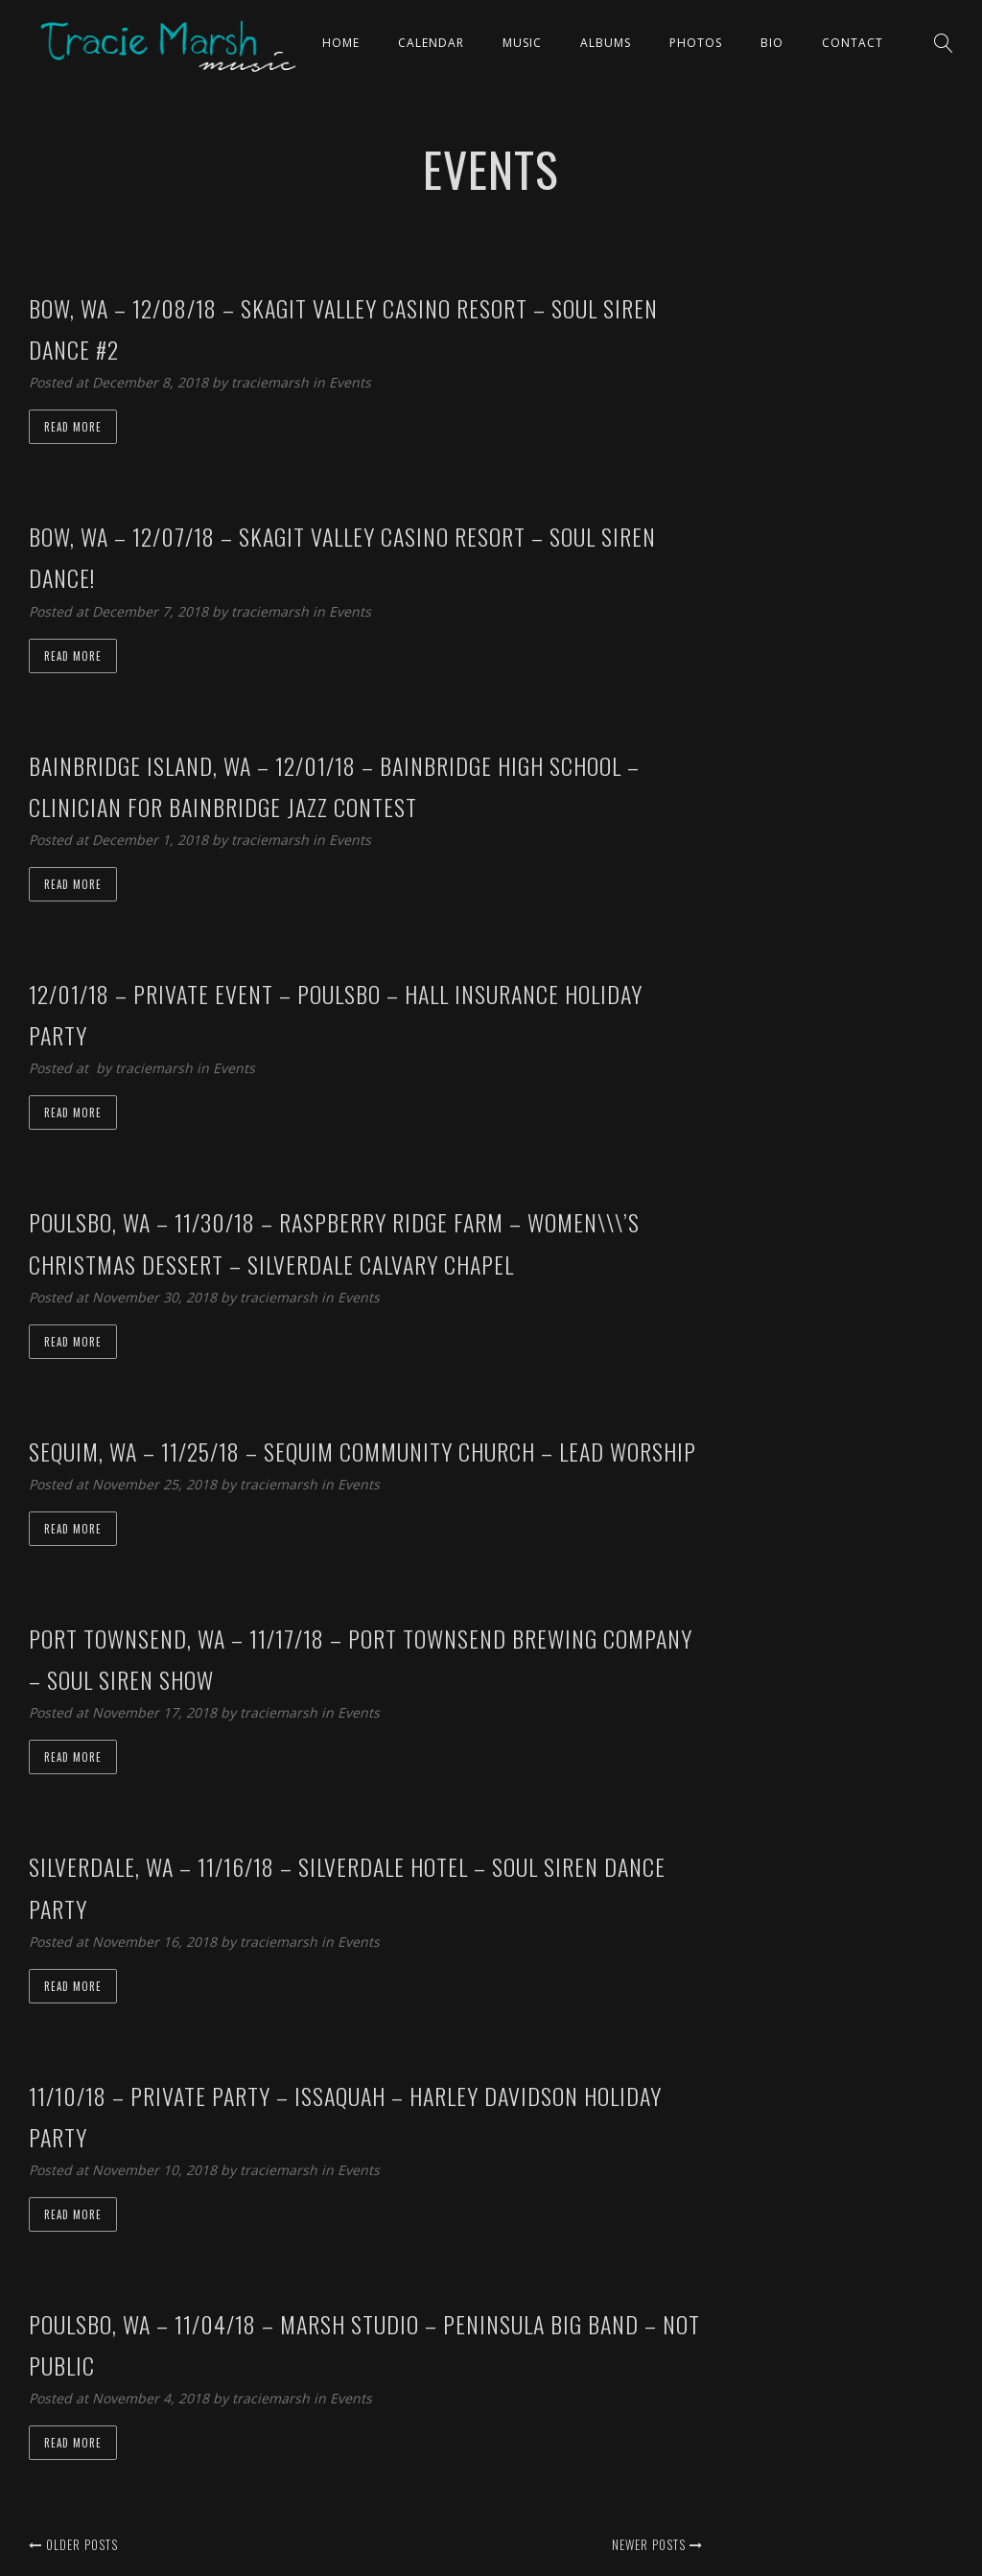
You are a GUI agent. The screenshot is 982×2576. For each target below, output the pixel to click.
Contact (852, 43)
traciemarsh (272, 382)
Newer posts (657, 2544)
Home (341, 43)
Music (522, 43)
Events (350, 382)
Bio (771, 43)
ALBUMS (605, 43)
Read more (73, 426)
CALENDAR (431, 43)
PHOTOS (695, 43)
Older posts (73, 2544)
